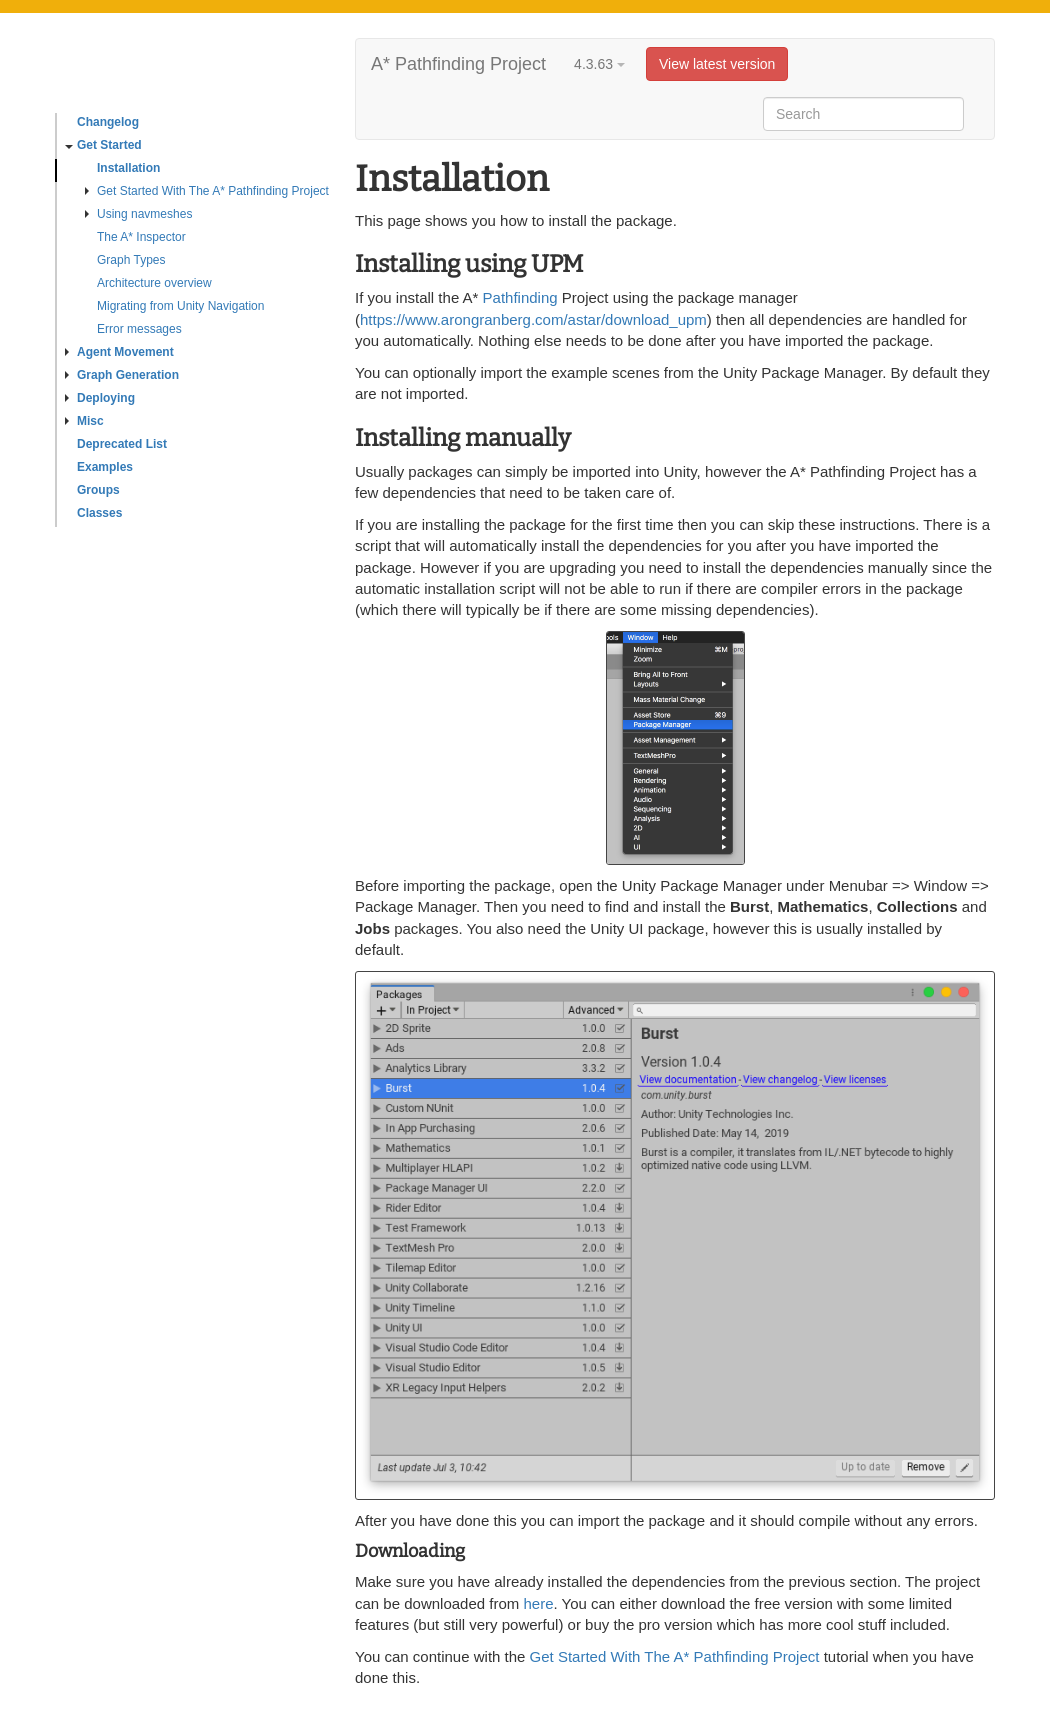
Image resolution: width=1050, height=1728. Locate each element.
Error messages (139, 329)
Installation (128, 168)
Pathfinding (520, 297)
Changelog (108, 122)
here (538, 1603)
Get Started (103, 145)
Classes (99, 513)
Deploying (100, 398)
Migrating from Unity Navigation (180, 306)
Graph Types (131, 260)
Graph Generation (122, 375)
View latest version (717, 64)
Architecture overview (154, 283)
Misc (84, 421)
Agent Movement (119, 352)
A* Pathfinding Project (458, 64)
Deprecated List (122, 444)
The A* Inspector (141, 237)
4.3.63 (599, 64)
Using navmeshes (138, 214)
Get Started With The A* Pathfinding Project (207, 191)
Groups (98, 490)
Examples (105, 467)
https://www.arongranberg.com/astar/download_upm (533, 319)
